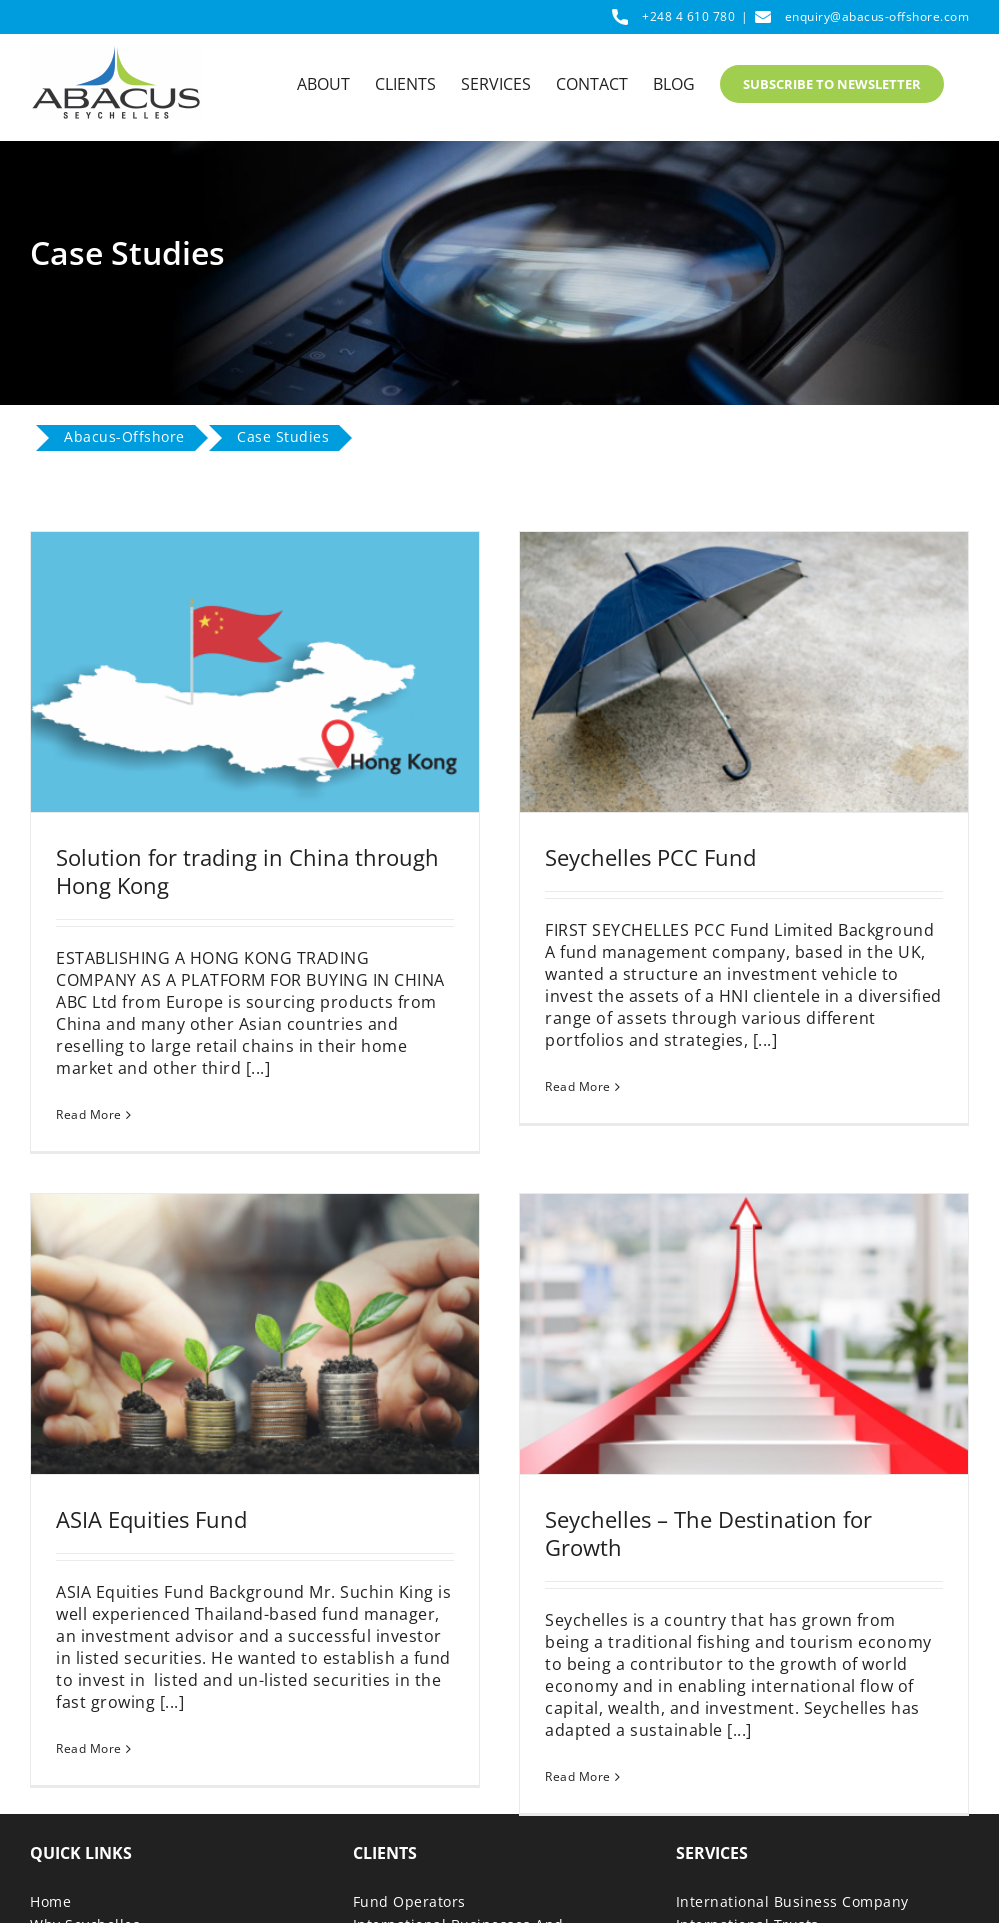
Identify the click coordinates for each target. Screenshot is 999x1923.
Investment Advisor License (774, 1898)
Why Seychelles (85, 1806)
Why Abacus (73, 1829)
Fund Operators (409, 1783)
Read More (89, 1114)
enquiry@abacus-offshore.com (877, 16)
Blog (45, 1852)
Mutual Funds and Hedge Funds (790, 1852)
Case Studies (76, 1875)
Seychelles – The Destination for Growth (722, 1497)
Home (50, 1783)
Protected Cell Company (761, 1875)
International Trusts (747, 1806)
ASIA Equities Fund (178, 1483)
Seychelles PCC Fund (637, 857)
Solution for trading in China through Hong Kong (247, 871)
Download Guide (89, 1898)
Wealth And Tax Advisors (442, 1852)
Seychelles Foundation (756, 1829)
